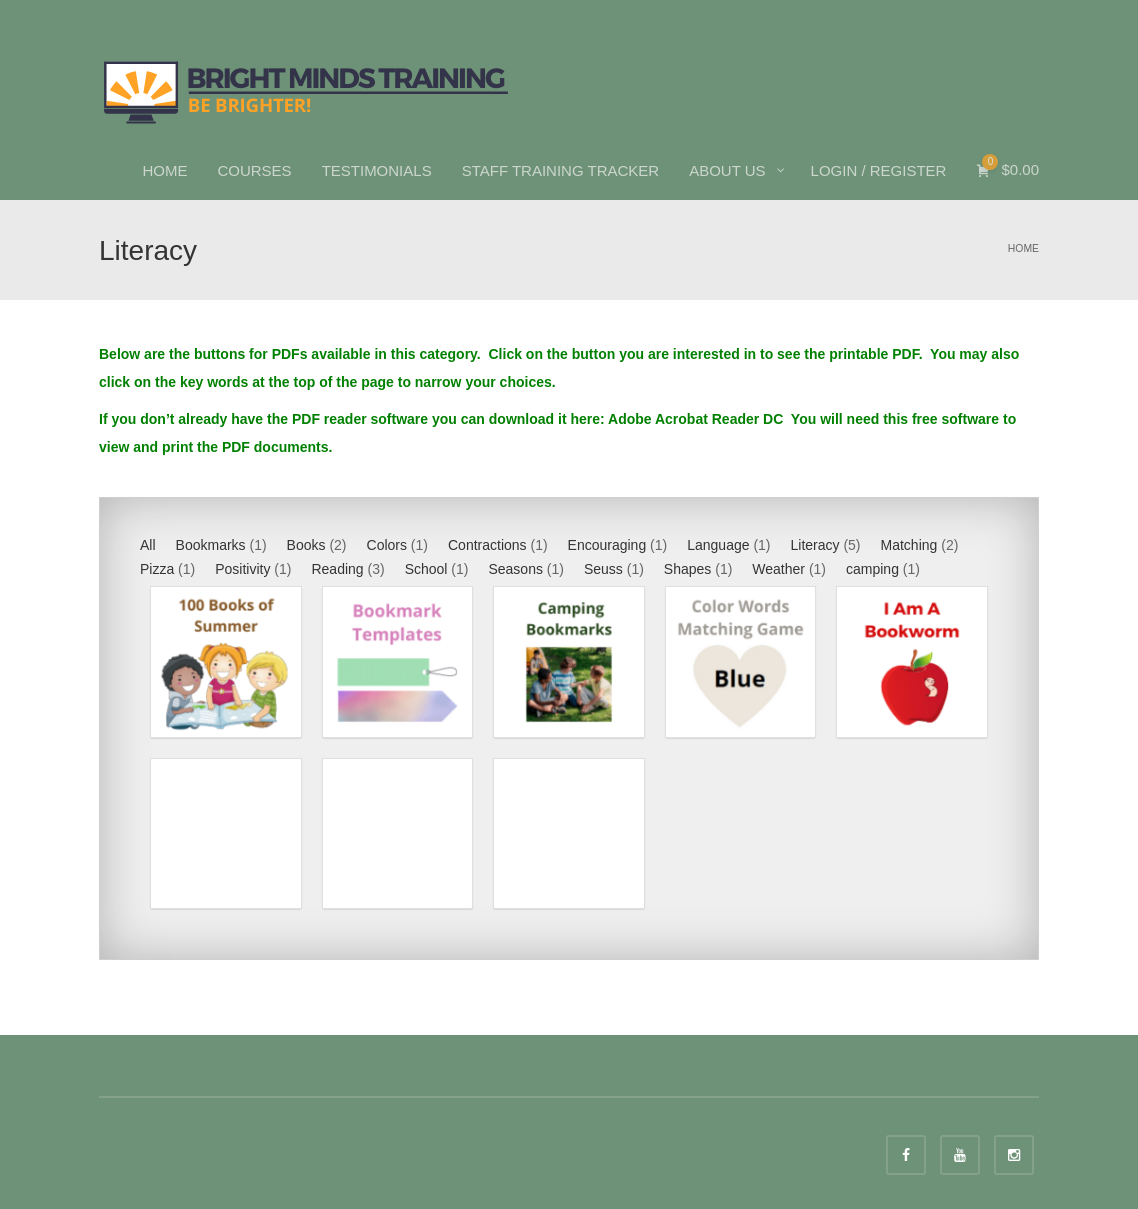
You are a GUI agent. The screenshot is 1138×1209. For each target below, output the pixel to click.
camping (872, 569)
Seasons (515, 569)
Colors (387, 545)
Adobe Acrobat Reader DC (697, 419)
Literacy (815, 545)
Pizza (157, 569)
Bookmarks (211, 545)
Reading (337, 569)
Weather (778, 569)
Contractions (487, 545)
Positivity (242, 569)
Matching (909, 545)
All (148, 545)
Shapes (687, 569)
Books (306, 545)
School (426, 569)
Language (718, 545)
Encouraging (607, 545)
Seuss (603, 569)
